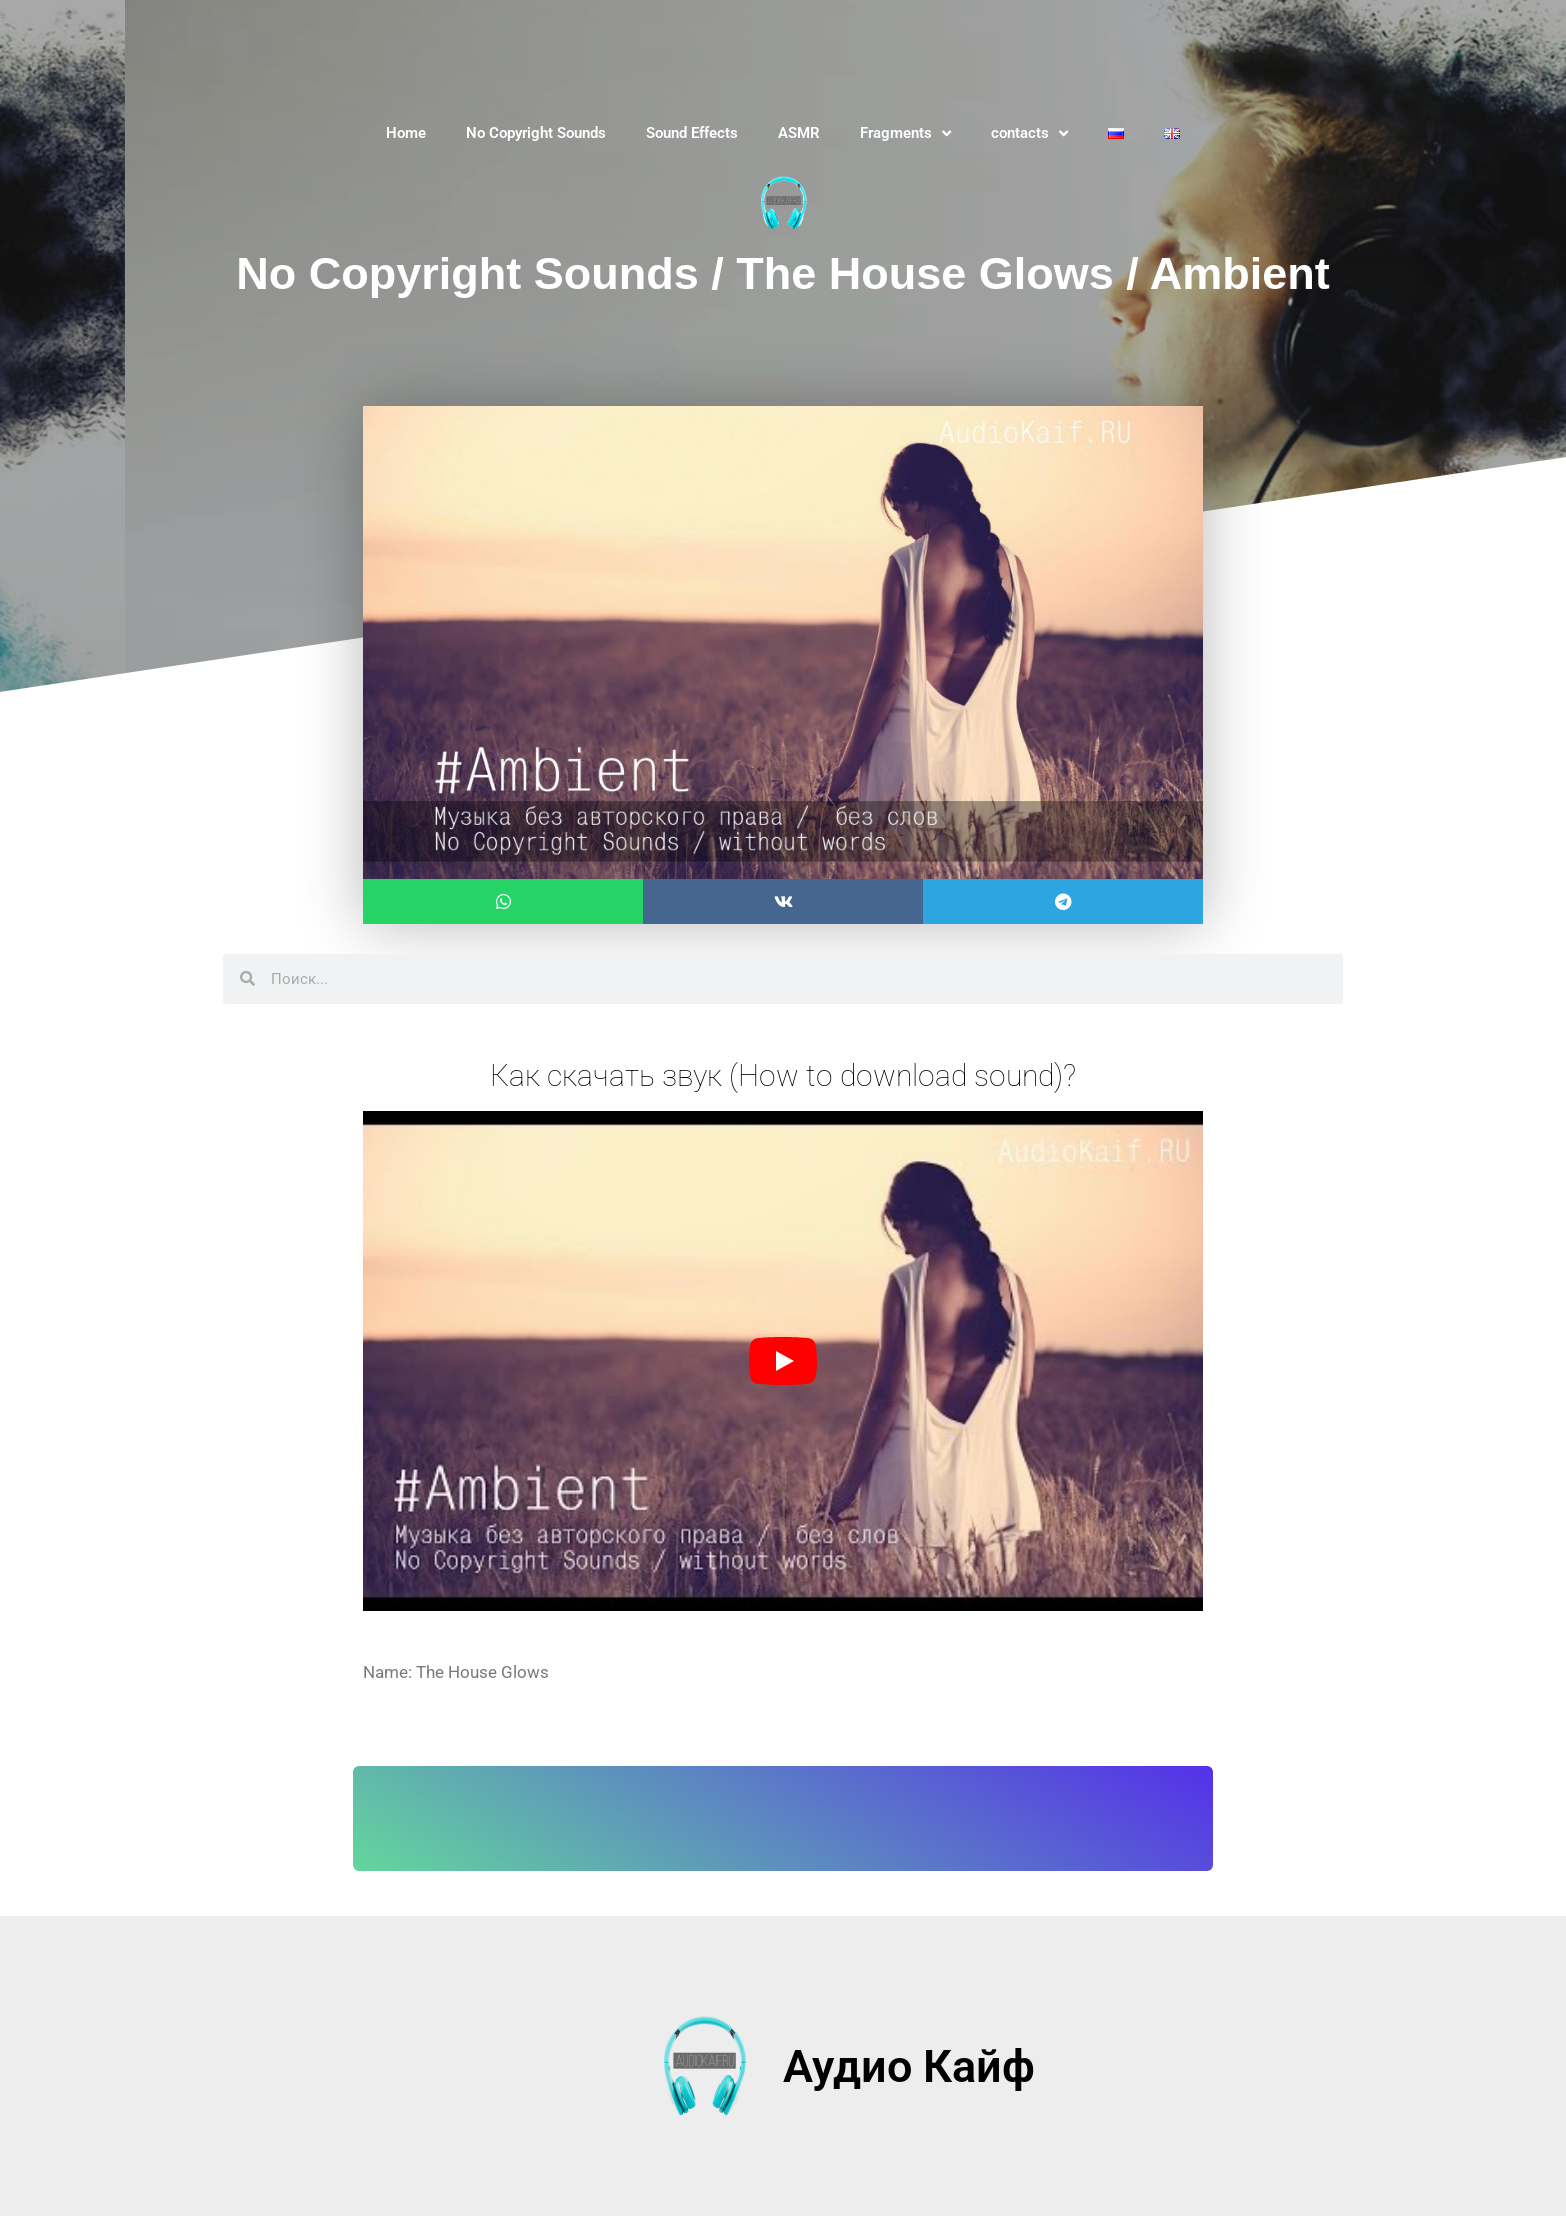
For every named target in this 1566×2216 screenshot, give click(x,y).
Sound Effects (692, 133)
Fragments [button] (905, 133)
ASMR (799, 133)
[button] (503, 901)
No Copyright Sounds (536, 133)
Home (406, 133)
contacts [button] (1029, 133)
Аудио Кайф (909, 2065)
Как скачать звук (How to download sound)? (783, 1075)
